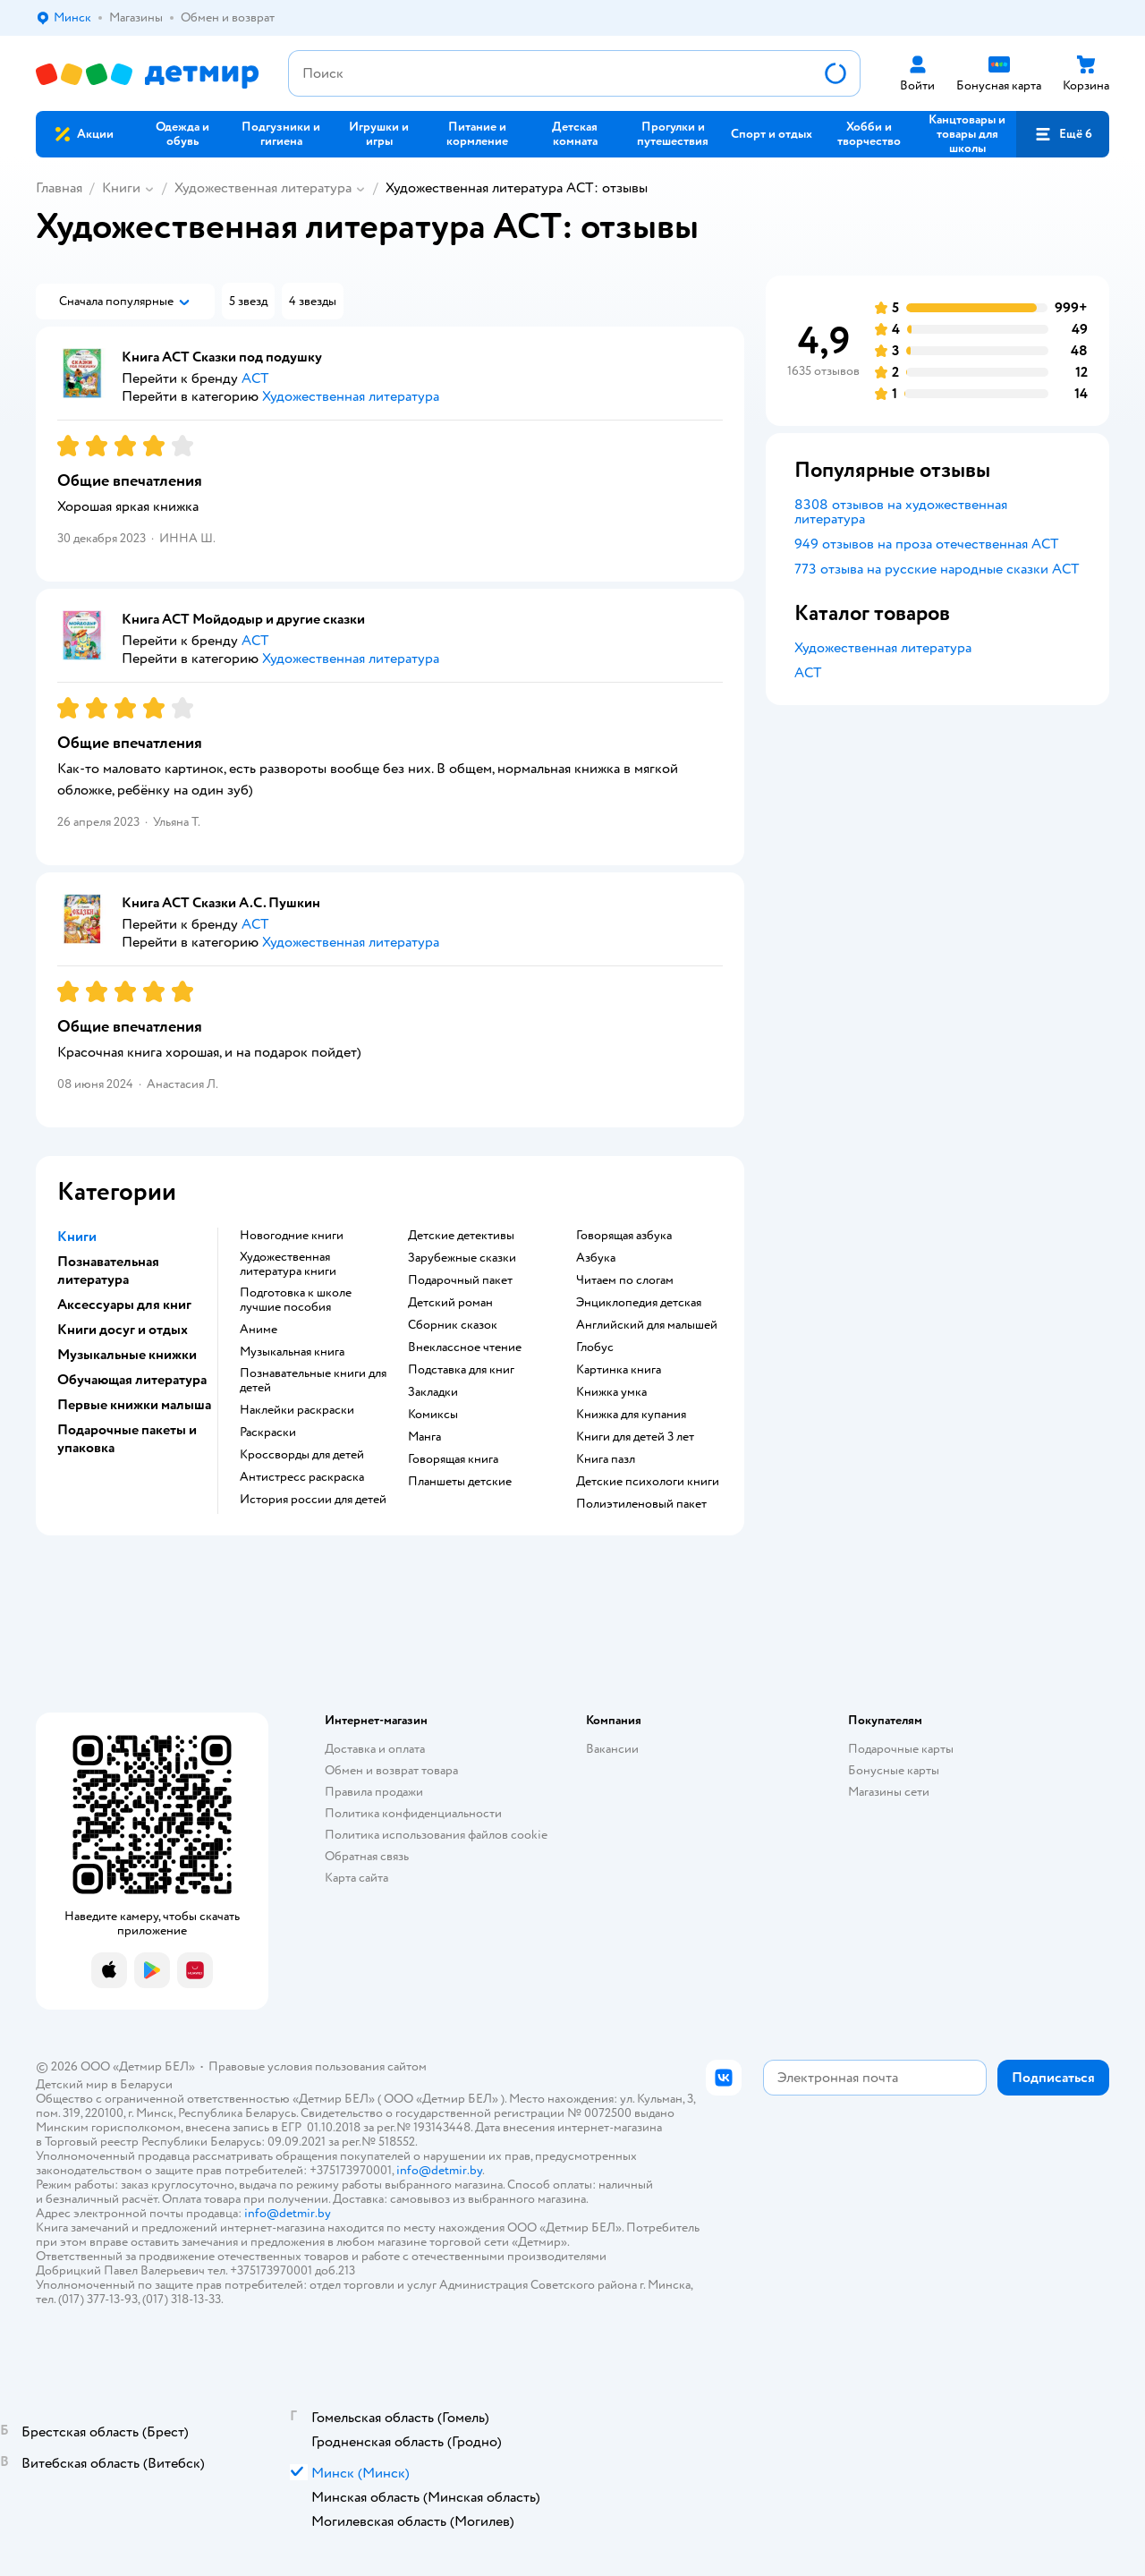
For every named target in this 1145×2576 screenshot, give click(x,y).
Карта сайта (356, 1877)
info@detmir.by (439, 2170)
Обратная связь (367, 1856)
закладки (433, 1392)
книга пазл (605, 1459)
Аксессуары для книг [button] (124, 1305)
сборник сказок (452, 1325)
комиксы (433, 1414)
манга (424, 1437)
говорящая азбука (624, 1235)
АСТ (808, 673)
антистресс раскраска (302, 1477)
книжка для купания (631, 1414)
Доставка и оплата (375, 1748)
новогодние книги (292, 1235)
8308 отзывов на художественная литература (900, 512)
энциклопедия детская (638, 1303)
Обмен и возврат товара (391, 1770)
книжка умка (611, 1392)
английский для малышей (646, 1325)
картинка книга (618, 1370)
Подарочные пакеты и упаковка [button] (127, 1439)
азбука (595, 1258)
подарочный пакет (460, 1280)
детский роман (450, 1303)
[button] (1062, 134)
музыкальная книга (292, 1352)
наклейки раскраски (297, 1410)
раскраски (268, 1432)
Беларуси (146, 2084)
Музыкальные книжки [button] (127, 1355)
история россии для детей (313, 1499)
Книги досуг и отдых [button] (122, 1330)
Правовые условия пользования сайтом (317, 2066)
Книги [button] (77, 1236)
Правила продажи (374, 1791)
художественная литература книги (288, 1264)
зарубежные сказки (462, 1258)
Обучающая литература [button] (132, 1380)
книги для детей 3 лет (635, 1437)
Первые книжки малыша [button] (134, 1405)
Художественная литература (263, 188)
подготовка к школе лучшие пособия (296, 1300)
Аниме (258, 1329)
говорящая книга (453, 1459)
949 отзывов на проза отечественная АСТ (926, 544)
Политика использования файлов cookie (436, 1834)
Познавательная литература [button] (108, 1270)
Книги (121, 188)
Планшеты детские (460, 1482)
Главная (59, 188)
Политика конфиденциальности (413, 1813)
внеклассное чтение (465, 1347)
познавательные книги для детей (313, 1380)
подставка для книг (461, 1370)
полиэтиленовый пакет (641, 1504)
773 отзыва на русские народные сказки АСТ (937, 569)
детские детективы (461, 1235)
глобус (595, 1347)
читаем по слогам (625, 1280)
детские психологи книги (647, 1482)
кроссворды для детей (302, 1455)
